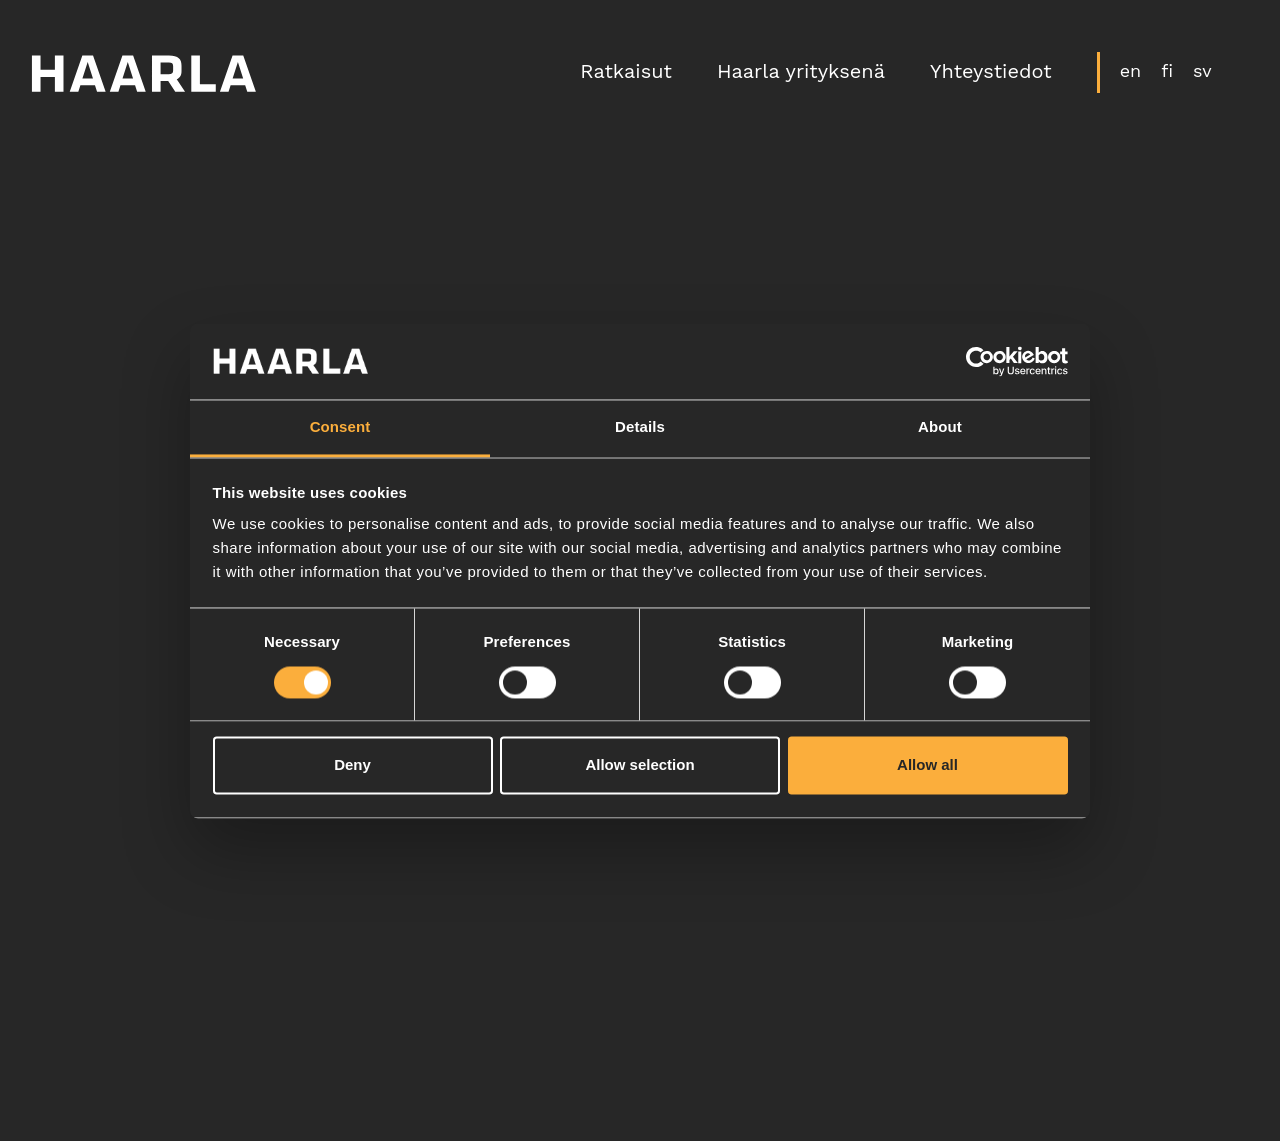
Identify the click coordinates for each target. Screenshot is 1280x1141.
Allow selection (639, 765)
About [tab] (940, 427)
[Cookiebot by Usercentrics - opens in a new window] (980, 361)
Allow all (927, 765)
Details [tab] (640, 427)
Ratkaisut (625, 74)
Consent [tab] (340, 427)
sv (1200, 72)
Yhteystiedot (989, 74)
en (1129, 72)
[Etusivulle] (145, 74)
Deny (352, 765)
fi (1166, 72)
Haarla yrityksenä (799, 74)
